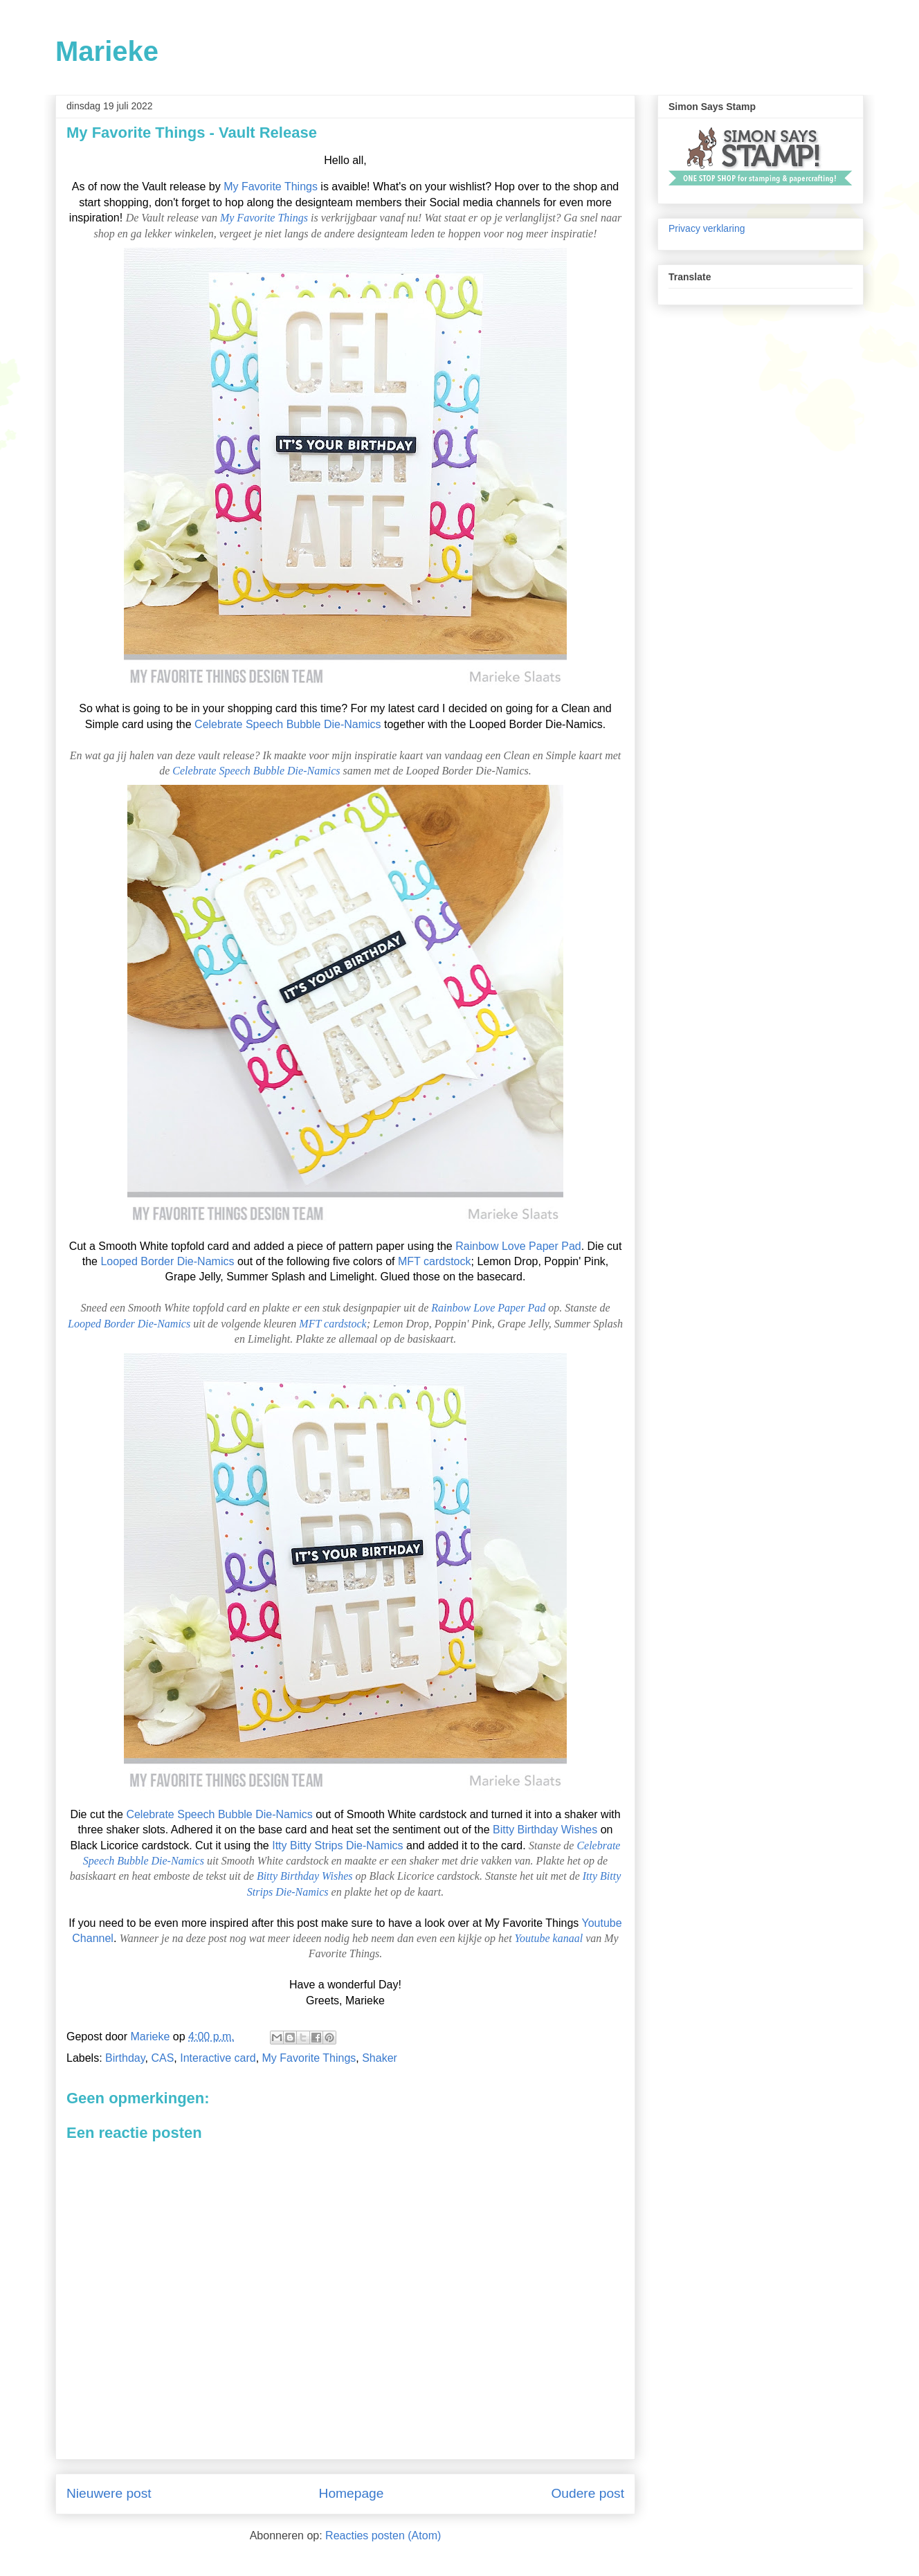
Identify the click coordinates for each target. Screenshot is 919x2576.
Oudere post (587, 2493)
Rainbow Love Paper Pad (518, 1246)
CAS (162, 2058)
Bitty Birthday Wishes (545, 1829)
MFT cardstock (434, 1261)
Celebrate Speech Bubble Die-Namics (287, 724)
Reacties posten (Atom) (383, 2535)
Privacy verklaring (706, 228)
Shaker (379, 2058)
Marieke (106, 51)
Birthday (125, 2058)
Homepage (351, 2493)
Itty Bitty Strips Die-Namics (337, 1845)
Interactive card (217, 2058)
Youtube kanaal (549, 1938)
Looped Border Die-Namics (167, 1261)
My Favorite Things (271, 186)
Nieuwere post (109, 2493)
